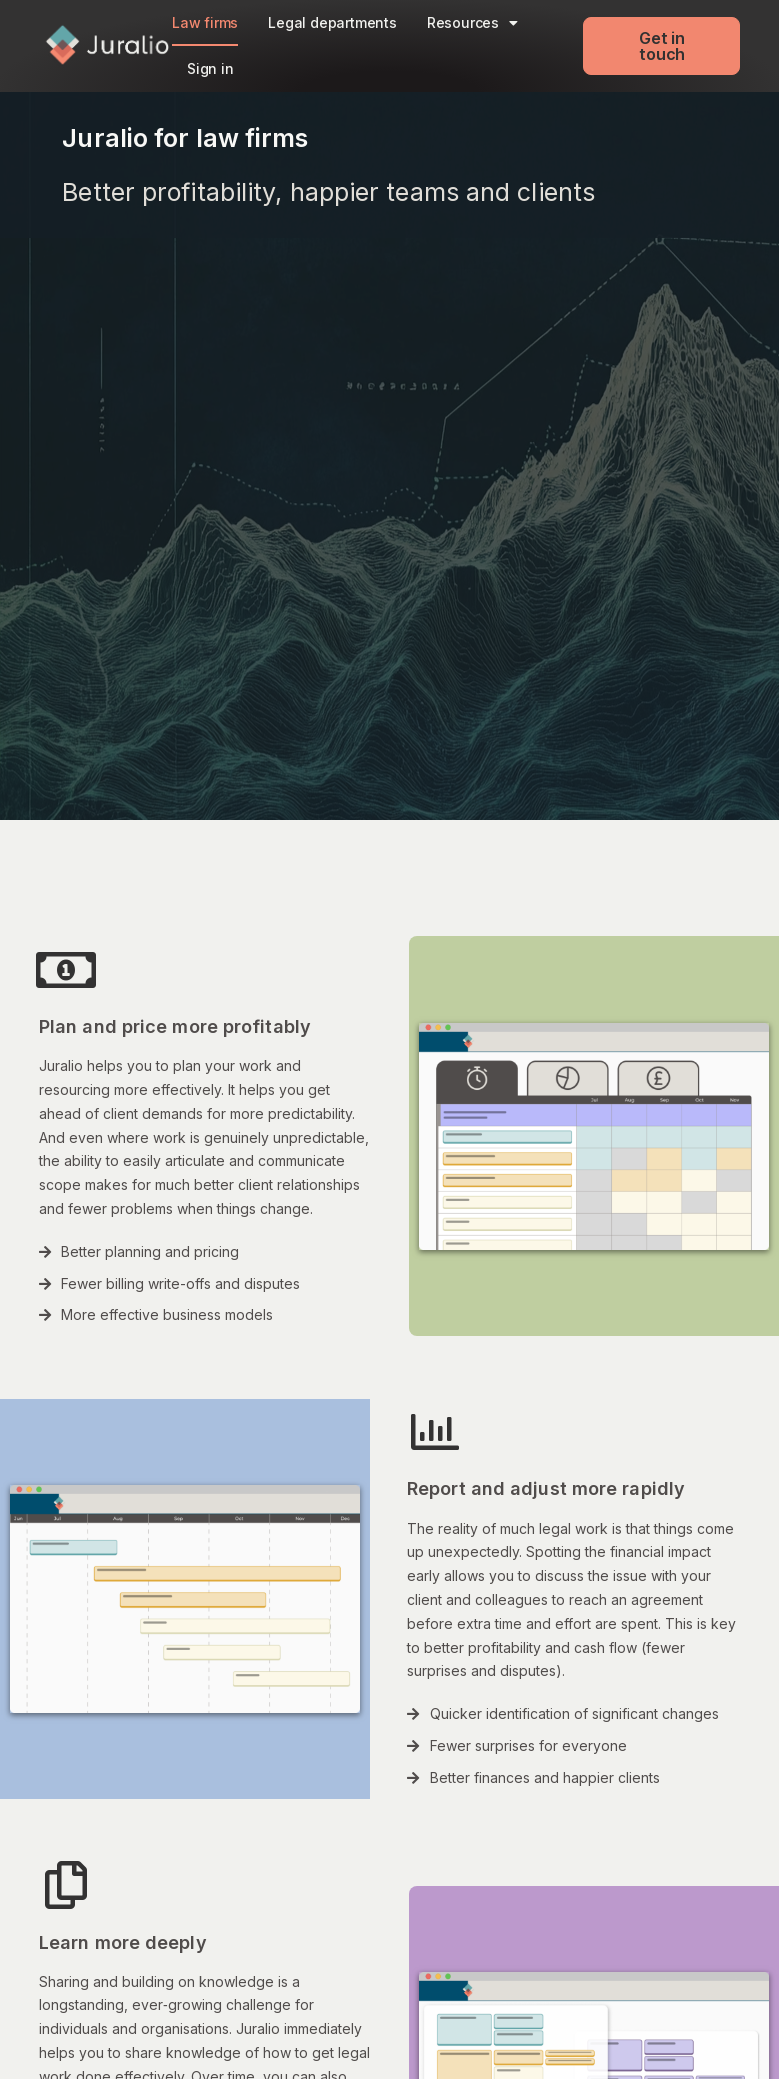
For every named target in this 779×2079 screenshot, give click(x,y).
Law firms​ (205, 22)
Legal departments (332, 22)
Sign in (210, 68)
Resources (472, 23)
